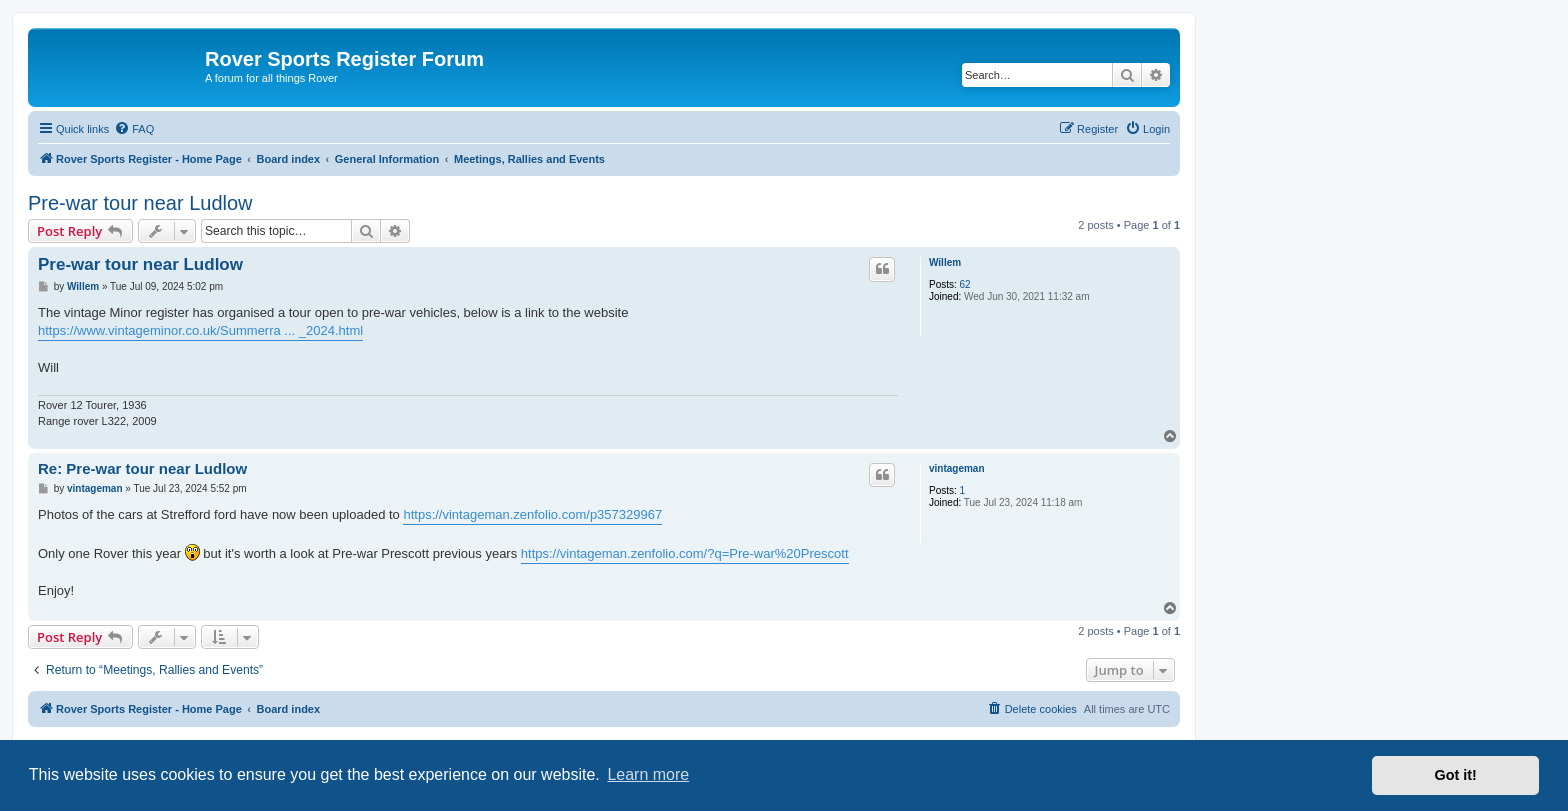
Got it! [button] (1456, 775)
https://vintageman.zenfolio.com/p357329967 (532, 514)
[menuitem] (134, 129)
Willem (945, 262)
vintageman (957, 468)
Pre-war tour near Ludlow (140, 203)
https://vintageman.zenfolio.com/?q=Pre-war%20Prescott (685, 553)
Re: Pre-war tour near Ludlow (142, 468)
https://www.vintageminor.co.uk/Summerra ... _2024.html (200, 330)
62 (965, 284)
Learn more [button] (648, 774)
